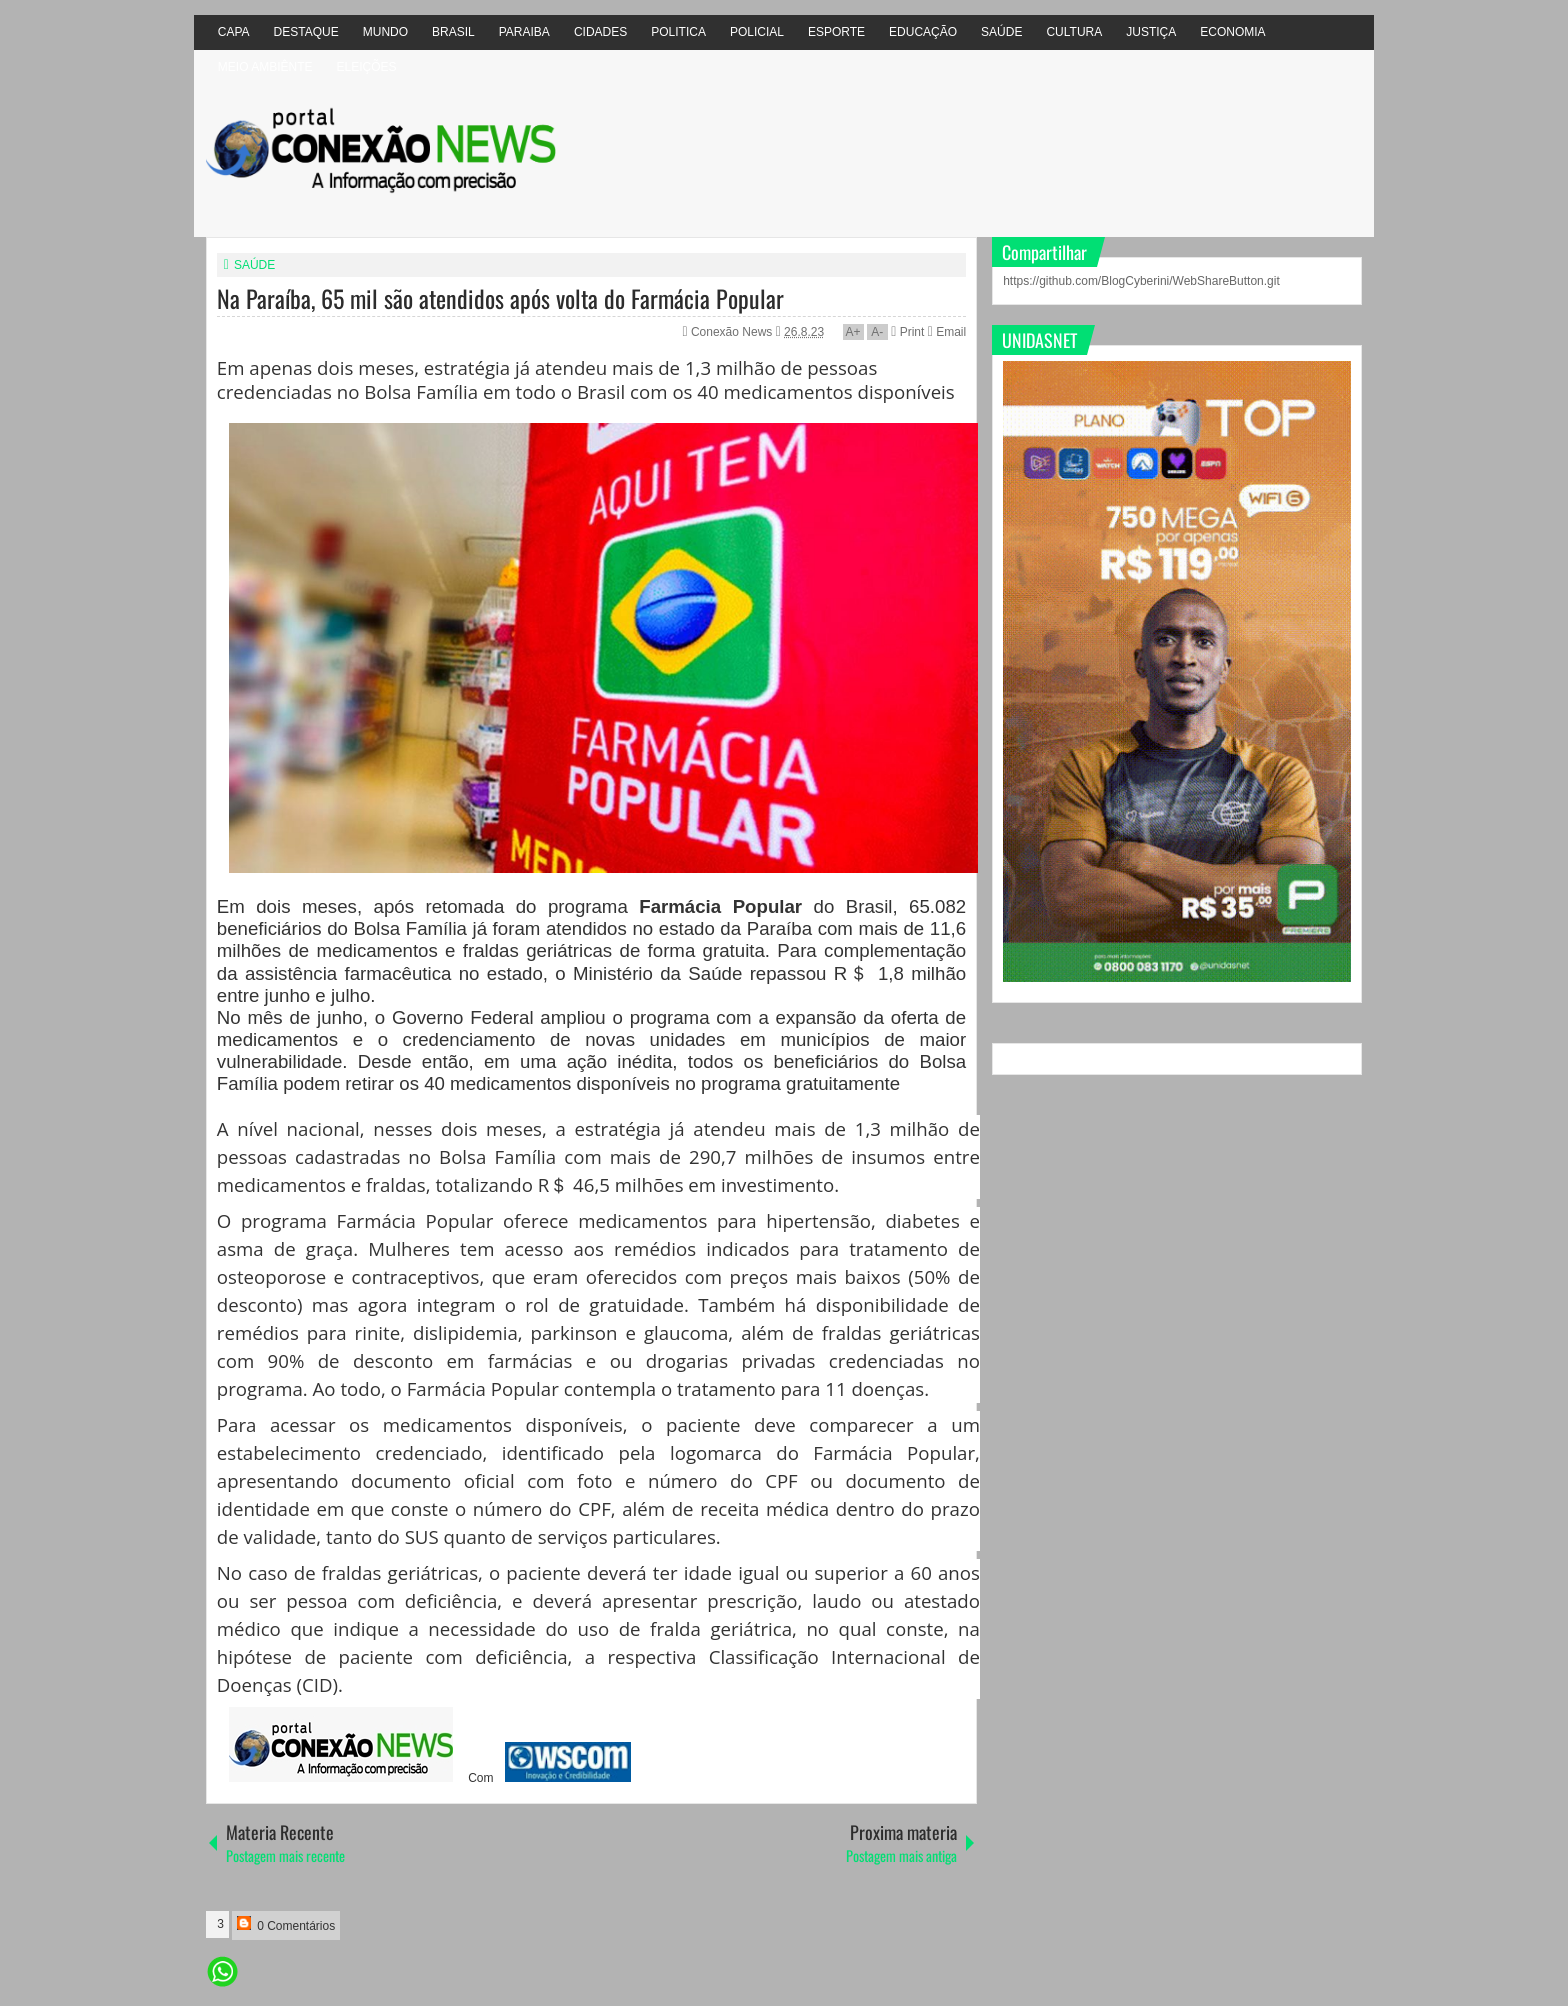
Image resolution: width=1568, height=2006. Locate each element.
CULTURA (1074, 32)
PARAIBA (524, 32)
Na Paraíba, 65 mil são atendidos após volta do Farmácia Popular (500, 298)
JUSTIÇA (1151, 32)
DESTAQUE (306, 32)
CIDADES (600, 32)
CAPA (234, 32)
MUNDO (385, 32)
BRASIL (453, 32)
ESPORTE (836, 32)
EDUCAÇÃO (923, 32)
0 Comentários (286, 1924)
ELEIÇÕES (366, 67)
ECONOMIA (1232, 32)
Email (947, 332)
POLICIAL (757, 32)
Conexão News (733, 332)
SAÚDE (1001, 32)
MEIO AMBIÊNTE (265, 67)
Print (907, 332)
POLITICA (678, 32)
